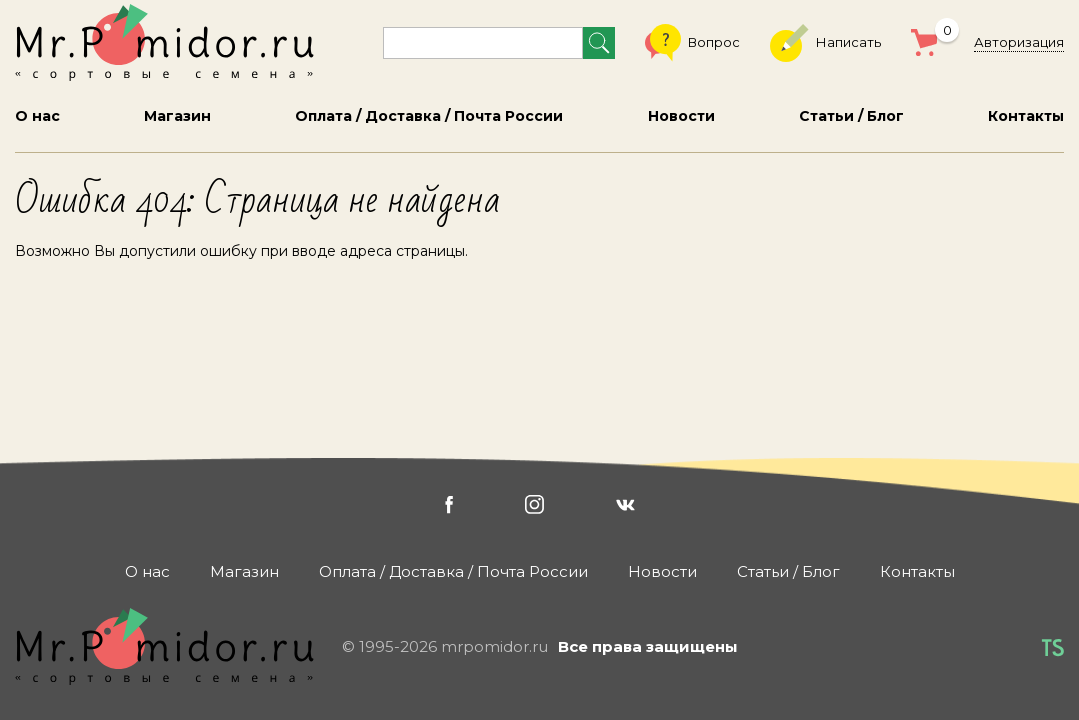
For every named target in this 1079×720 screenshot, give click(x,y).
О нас (37, 116)
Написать (825, 43)
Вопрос (692, 43)
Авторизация (1019, 42)
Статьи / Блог (851, 116)
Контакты (1026, 116)
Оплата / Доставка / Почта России (429, 116)
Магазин (177, 116)
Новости (681, 116)
